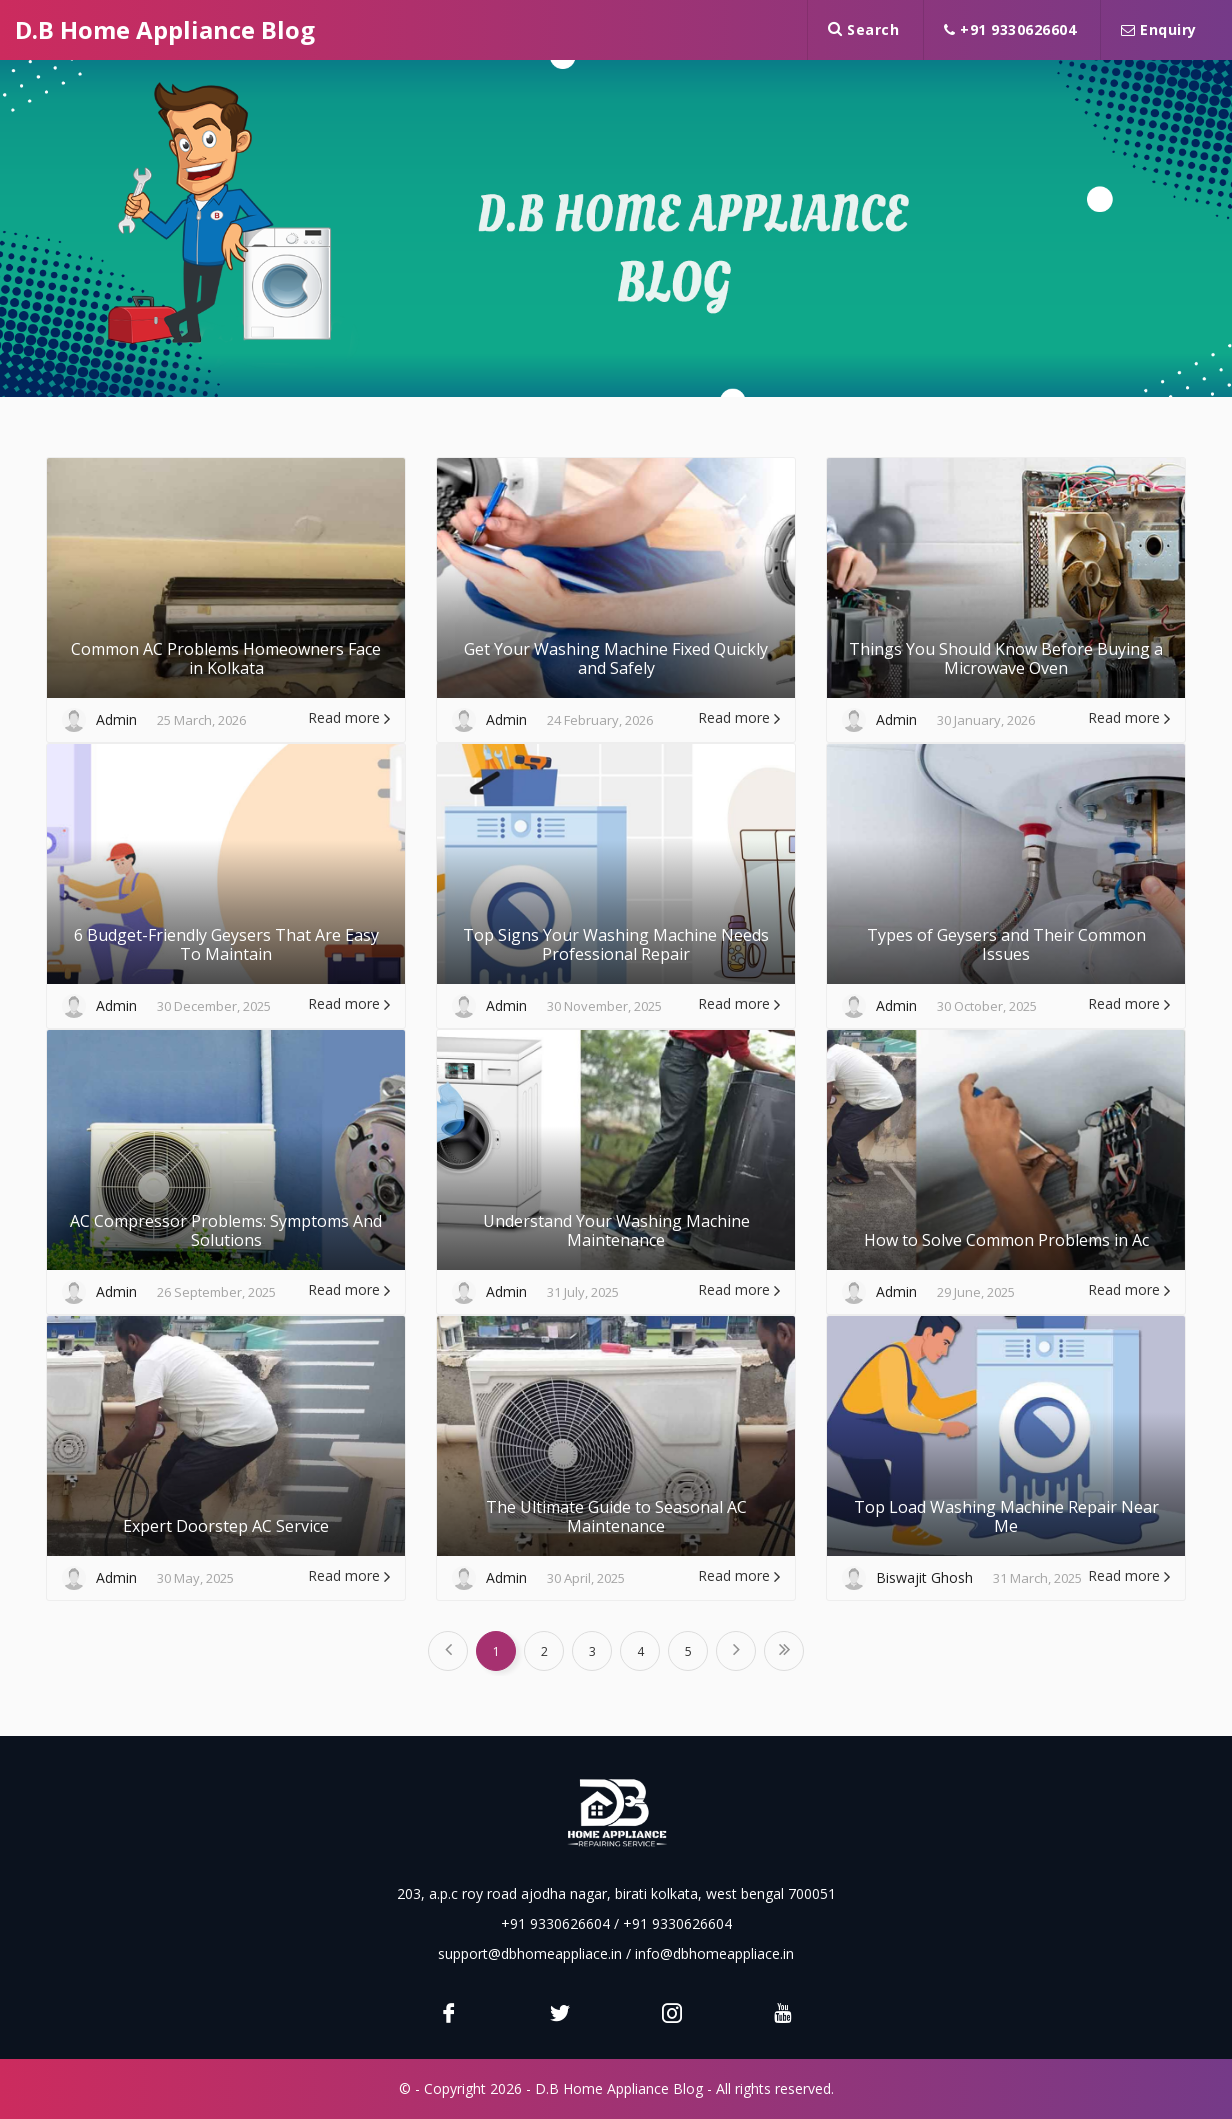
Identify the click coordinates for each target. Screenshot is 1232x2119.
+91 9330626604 (1010, 29)
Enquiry (1159, 29)
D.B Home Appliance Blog (165, 29)
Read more (349, 717)
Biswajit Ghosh (924, 1577)
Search (863, 29)
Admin (116, 719)
